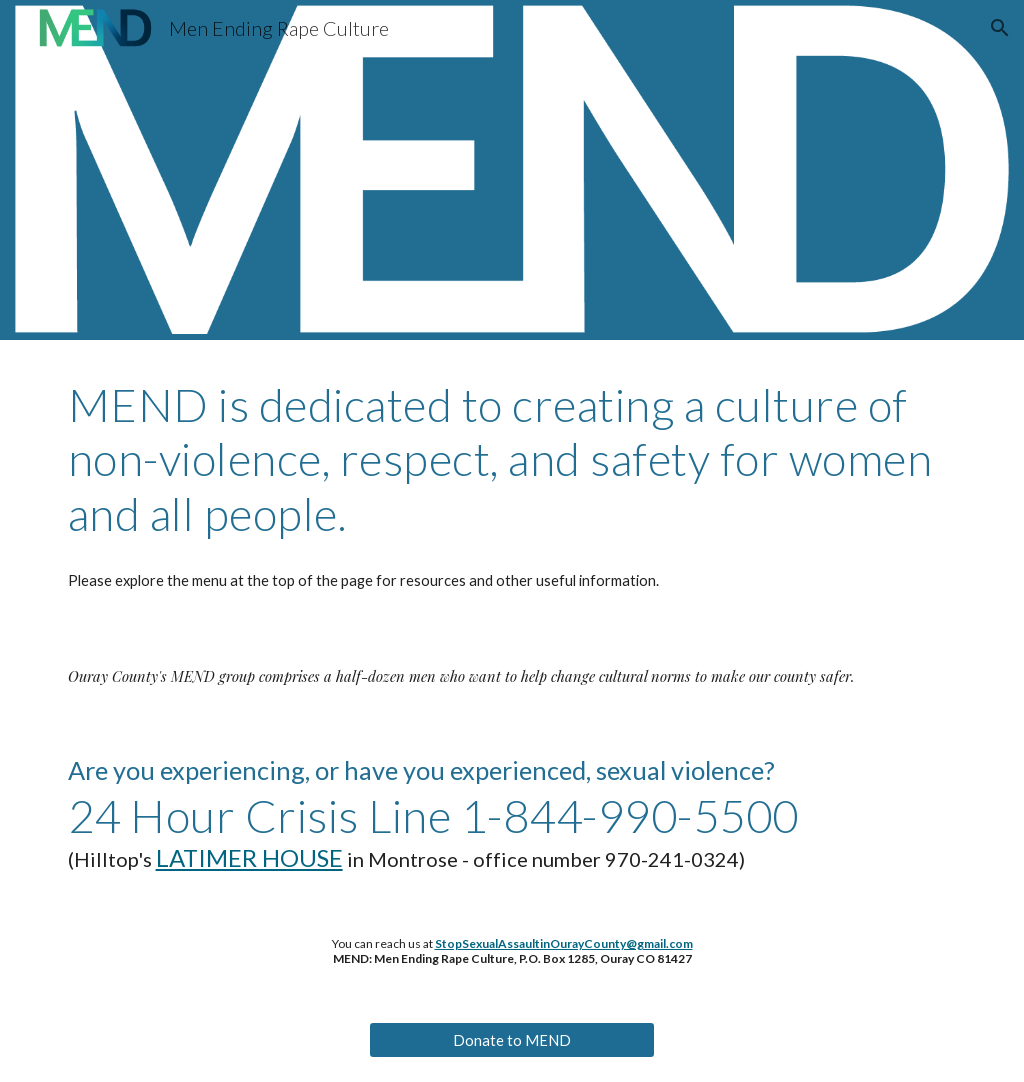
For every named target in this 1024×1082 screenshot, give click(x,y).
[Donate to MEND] (512, 1040)
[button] (1000, 28)
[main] (512, 459)
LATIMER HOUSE (249, 857)
